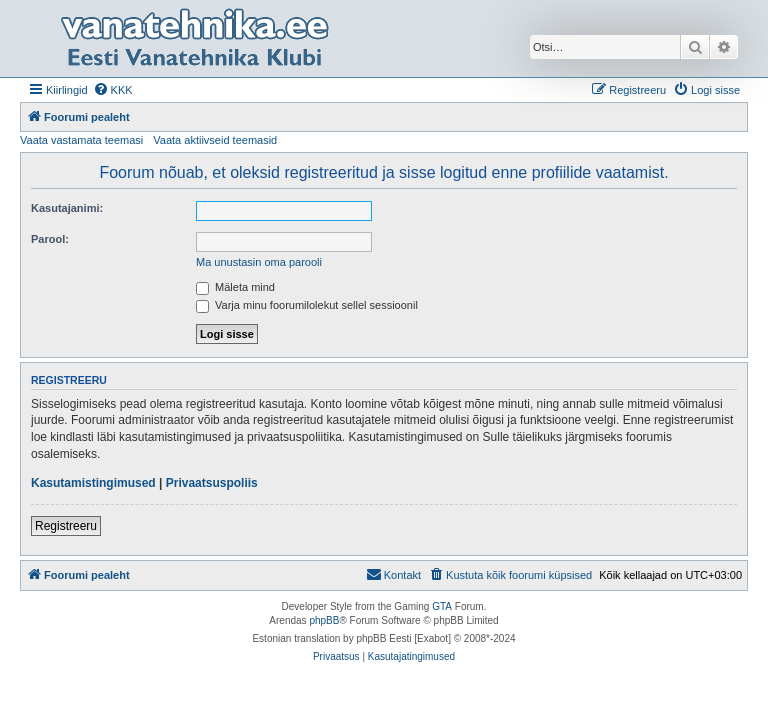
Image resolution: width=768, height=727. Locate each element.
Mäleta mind (235, 287)
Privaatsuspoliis (212, 483)
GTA (442, 606)
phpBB (324, 620)
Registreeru (66, 526)
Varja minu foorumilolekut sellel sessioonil (307, 305)
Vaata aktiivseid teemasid (215, 140)
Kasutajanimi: (67, 208)
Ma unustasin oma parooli (259, 262)
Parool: (50, 239)
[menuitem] (113, 90)
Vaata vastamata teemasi (81, 140)
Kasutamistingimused (93, 483)
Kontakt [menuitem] (393, 574)
